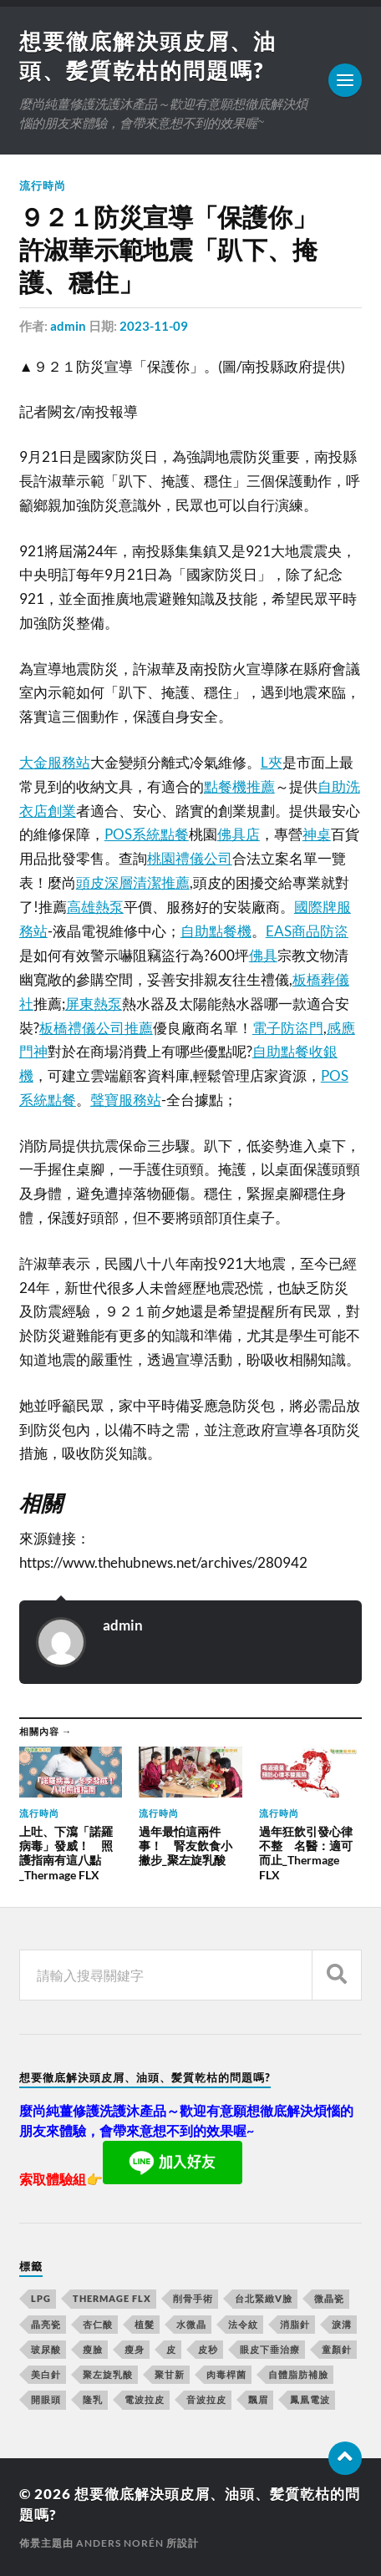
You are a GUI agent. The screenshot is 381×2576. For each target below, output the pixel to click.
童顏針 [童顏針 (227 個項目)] (337, 2349)
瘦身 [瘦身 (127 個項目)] (134, 2349)
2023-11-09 (153, 325)
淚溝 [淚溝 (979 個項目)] (342, 2324)
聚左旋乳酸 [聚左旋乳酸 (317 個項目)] (108, 2374)
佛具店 (238, 834)
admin (68, 325)
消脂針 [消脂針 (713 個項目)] (295, 2324)
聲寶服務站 (125, 1099)
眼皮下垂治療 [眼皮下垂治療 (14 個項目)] (270, 2349)
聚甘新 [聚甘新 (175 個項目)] (170, 2374)
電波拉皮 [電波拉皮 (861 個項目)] (144, 2399)
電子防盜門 (287, 1028)
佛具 (263, 955)
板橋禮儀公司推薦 (96, 1028)
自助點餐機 (215, 931)
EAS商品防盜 (307, 931)
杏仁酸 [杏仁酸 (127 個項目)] (98, 2324)
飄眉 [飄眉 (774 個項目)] (258, 2399)
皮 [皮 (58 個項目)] (171, 2349)
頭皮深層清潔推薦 (133, 882)
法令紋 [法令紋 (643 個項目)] (243, 2324)
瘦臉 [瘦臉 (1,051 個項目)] (93, 2349)
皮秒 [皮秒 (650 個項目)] (208, 2349)
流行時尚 (42, 185)
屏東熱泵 (93, 1003)
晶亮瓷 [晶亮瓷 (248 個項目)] (46, 2324)
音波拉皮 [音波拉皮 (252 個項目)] (206, 2399)
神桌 (316, 834)
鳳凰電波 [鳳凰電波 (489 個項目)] (310, 2399)
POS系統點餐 (146, 834)
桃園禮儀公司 (189, 858)
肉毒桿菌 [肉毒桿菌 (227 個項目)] (226, 2374)
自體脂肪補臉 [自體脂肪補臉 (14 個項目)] (298, 2374)
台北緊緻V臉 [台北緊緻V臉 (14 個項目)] (263, 2298)
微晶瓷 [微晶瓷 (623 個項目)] (329, 2298)
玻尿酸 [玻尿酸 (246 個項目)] (46, 2349)
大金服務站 (54, 762)
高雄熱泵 (95, 906)
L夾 (271, 762)
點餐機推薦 (239, 786)
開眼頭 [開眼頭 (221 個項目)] (46, 2399)
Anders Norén (120, 2543)
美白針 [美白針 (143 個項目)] (46, 2374)
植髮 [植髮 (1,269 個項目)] (145, 2324)
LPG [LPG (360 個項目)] (41, 2298)
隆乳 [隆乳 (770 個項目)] (93, 2399)
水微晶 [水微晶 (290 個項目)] (191, 2324)
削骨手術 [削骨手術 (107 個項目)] (193, 2298)
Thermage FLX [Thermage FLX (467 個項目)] (112, 2298)
